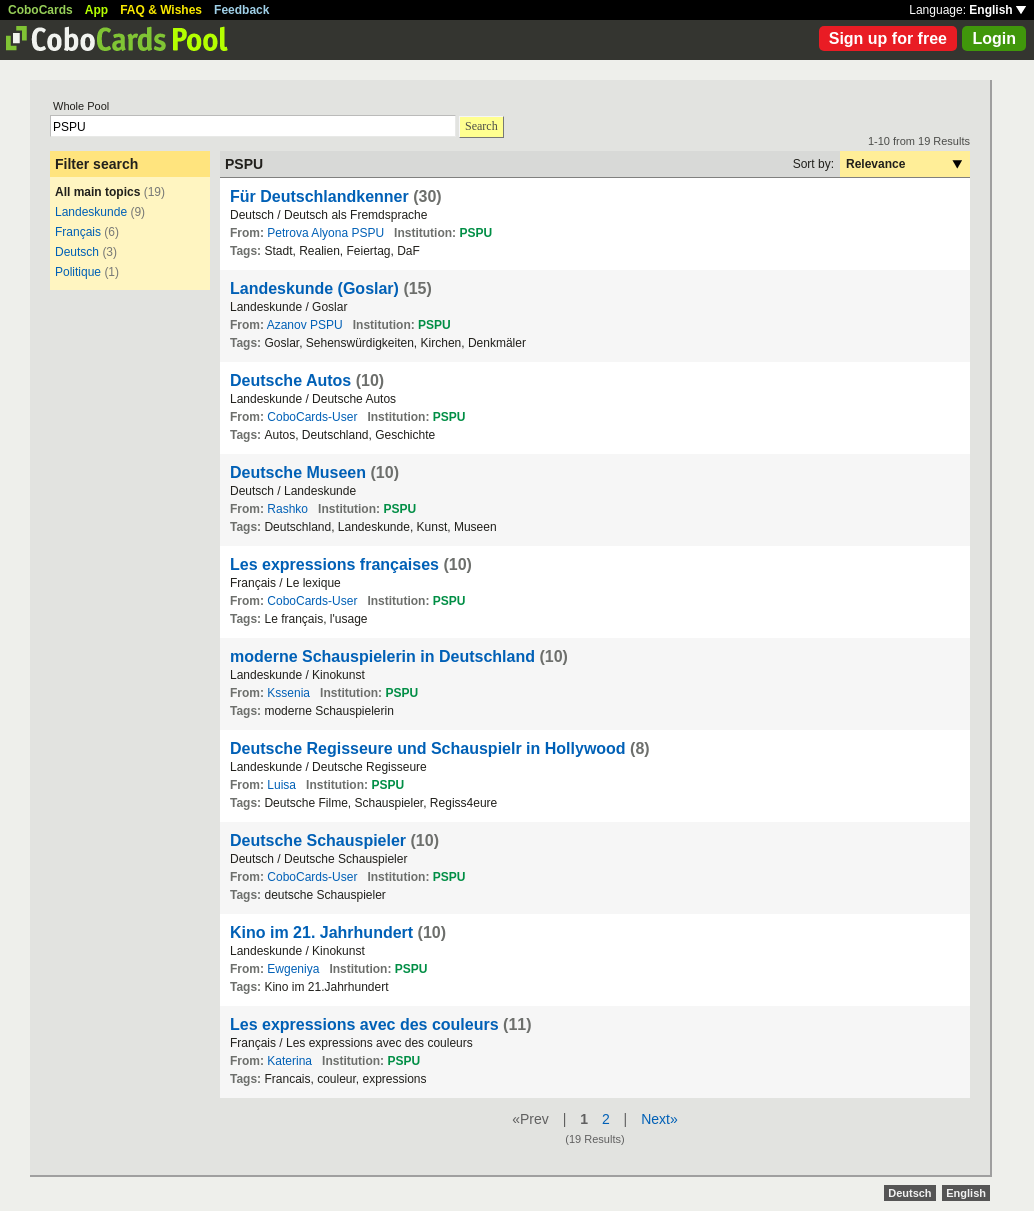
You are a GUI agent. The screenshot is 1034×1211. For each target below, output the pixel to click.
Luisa (281, 785)
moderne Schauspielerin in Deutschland (382, 656)
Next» (659, 1119)
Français (78, 232)
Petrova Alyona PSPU (325, 233)
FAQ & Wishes (161, 10)
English (997, 10)
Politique (78, 272)
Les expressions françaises (334, 564)
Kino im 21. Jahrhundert (321, 932)
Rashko (287, 509)
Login (994, 38)
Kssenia (288, 693)
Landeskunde (91, 212)
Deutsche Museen (298, 472)
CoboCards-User (312, 417)
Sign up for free (888, 38)
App (96, 10)
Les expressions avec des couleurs (364, 1024)
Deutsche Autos (290, 380)
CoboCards (40, 10)
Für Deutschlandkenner (319, 196)
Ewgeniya (293, 969)
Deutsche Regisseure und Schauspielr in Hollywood (428, 748)
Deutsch (77, 252)
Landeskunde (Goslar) (314, 288)
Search (481, 126)
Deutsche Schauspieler (318, 840)
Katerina (289, 1061)
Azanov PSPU (305, 325)
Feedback (241, 10)
